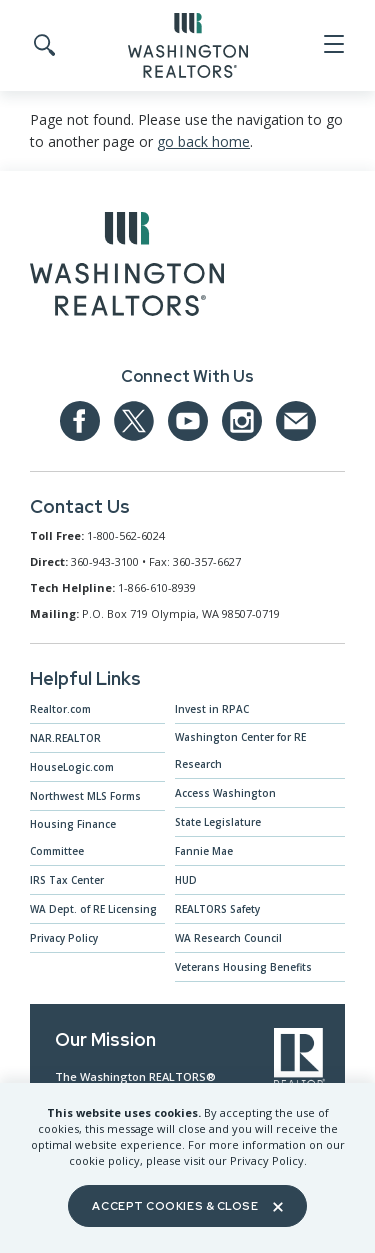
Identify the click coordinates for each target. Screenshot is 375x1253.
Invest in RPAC (212, 709)
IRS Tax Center (67, 880)
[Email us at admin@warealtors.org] (296, 421)
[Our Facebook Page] (80, 421)
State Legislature (218, 822)
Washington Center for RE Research (240, 750)
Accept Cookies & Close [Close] (187, 1206)
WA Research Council (228, 938)
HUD (186, 880)
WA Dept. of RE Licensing (93, 909)
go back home (203, 141)
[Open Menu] (332, 45)
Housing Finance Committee (73, 837)
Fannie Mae (204, 851)
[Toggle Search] (43, 46)
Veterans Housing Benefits (243, 967)
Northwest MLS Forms (85, 796)
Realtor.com (60, 709)
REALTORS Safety (217, 909)
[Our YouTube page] (188, 421)
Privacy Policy (64, 938)
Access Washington (225, 793)
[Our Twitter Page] (134, 421)
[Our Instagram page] (242, 421)
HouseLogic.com (72, 767)
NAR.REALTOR (65, 738)
